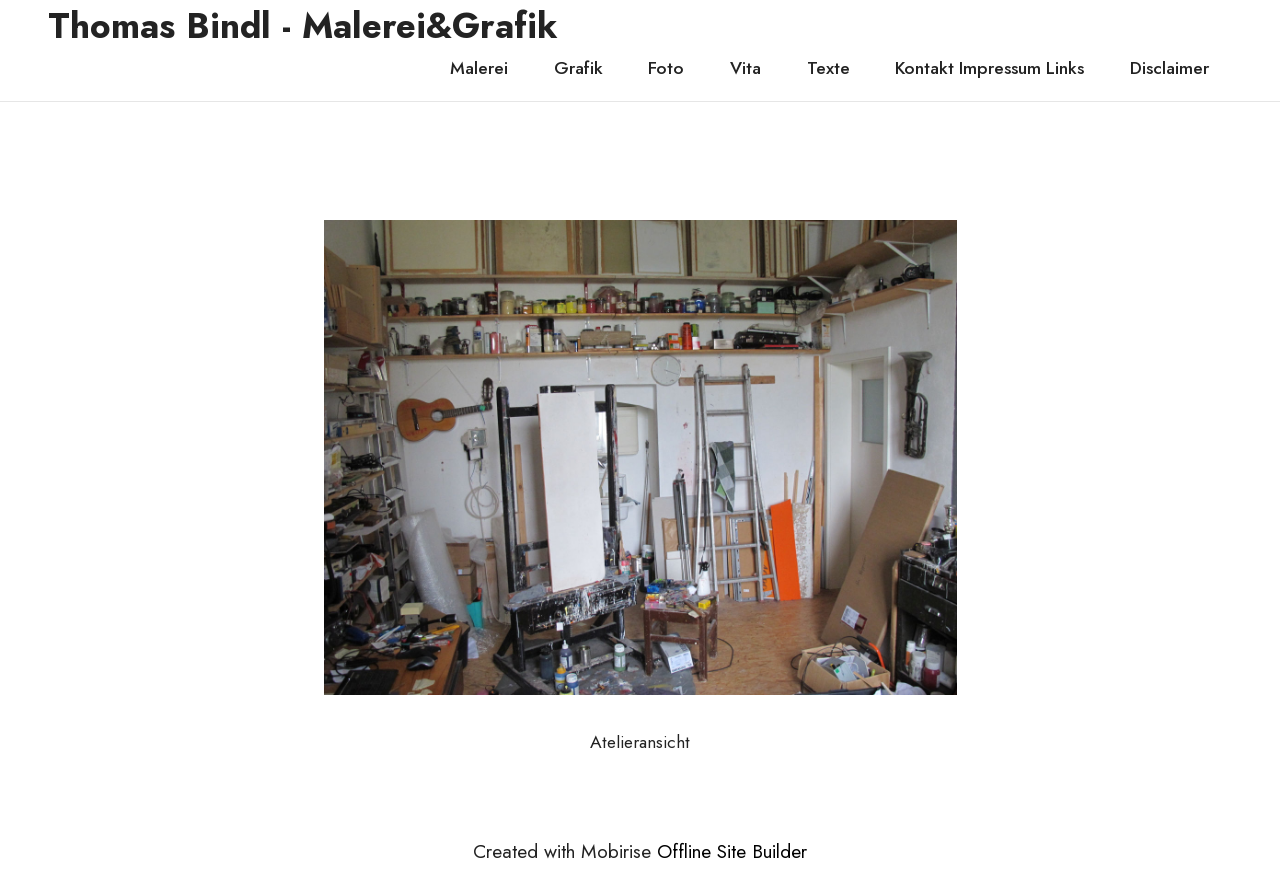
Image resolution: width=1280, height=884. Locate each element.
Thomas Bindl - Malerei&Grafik (303, 25)
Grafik (578, 68)
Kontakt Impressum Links (989, 68)
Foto (666, 68)
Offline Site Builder (732, 851)
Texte (828, 68)
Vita (745, 68)
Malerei (479, 68)
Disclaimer (1169, 68)
